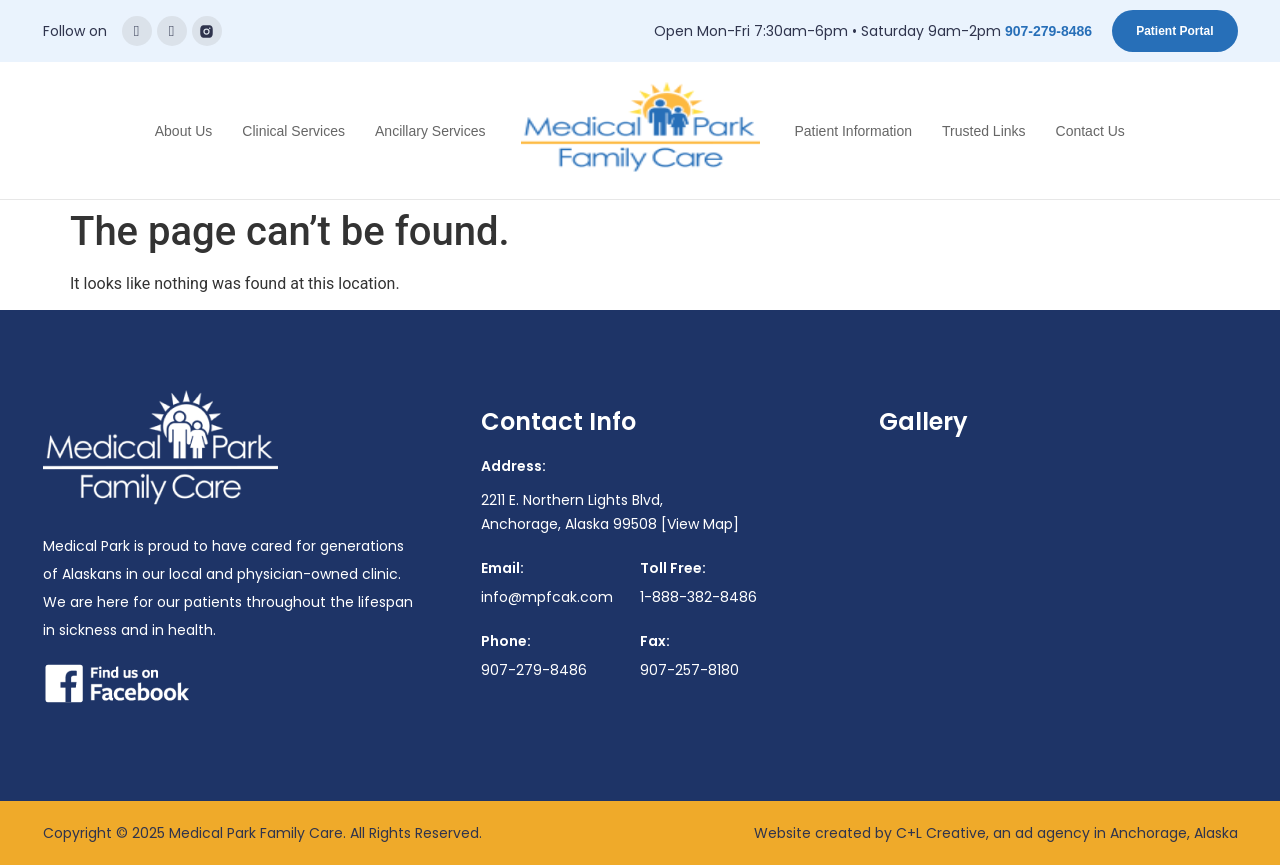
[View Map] (700, 524)
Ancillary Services (430, 131)
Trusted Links (984, 131)
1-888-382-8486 (698, 597)
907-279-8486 (1048, 31)
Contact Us (1090, 131)
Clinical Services (293, 131)
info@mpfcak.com (547, 597)
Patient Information (854, 131)
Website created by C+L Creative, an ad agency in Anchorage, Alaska (996, 833)
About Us (184, 131)
